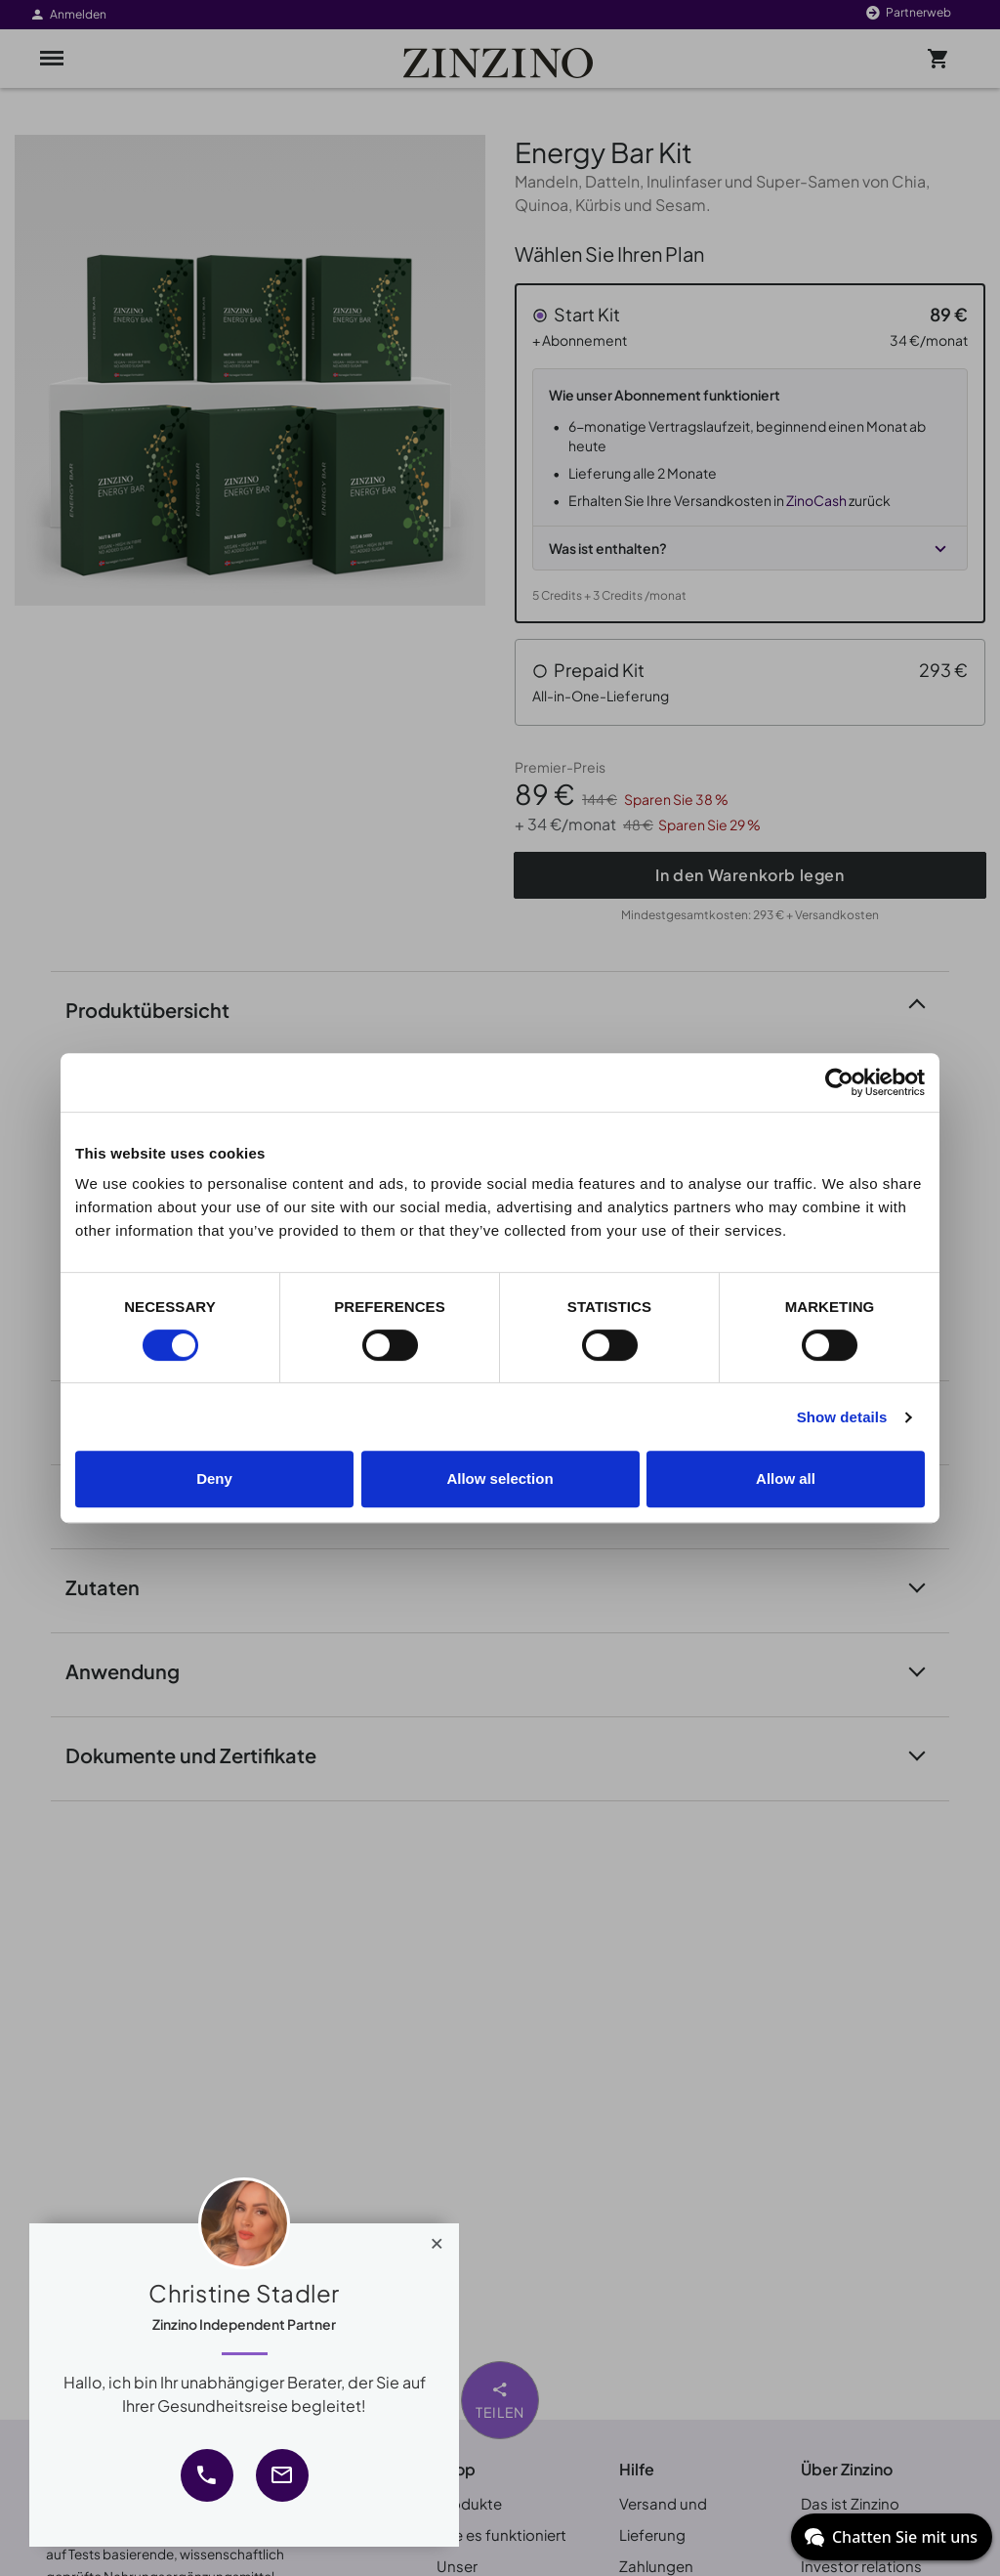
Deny (214, 1478)
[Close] (437, 2239)
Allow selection (499, 1478)
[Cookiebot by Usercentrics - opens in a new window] (839, 1082)
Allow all (785, 1478)
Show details (842, 1417)
